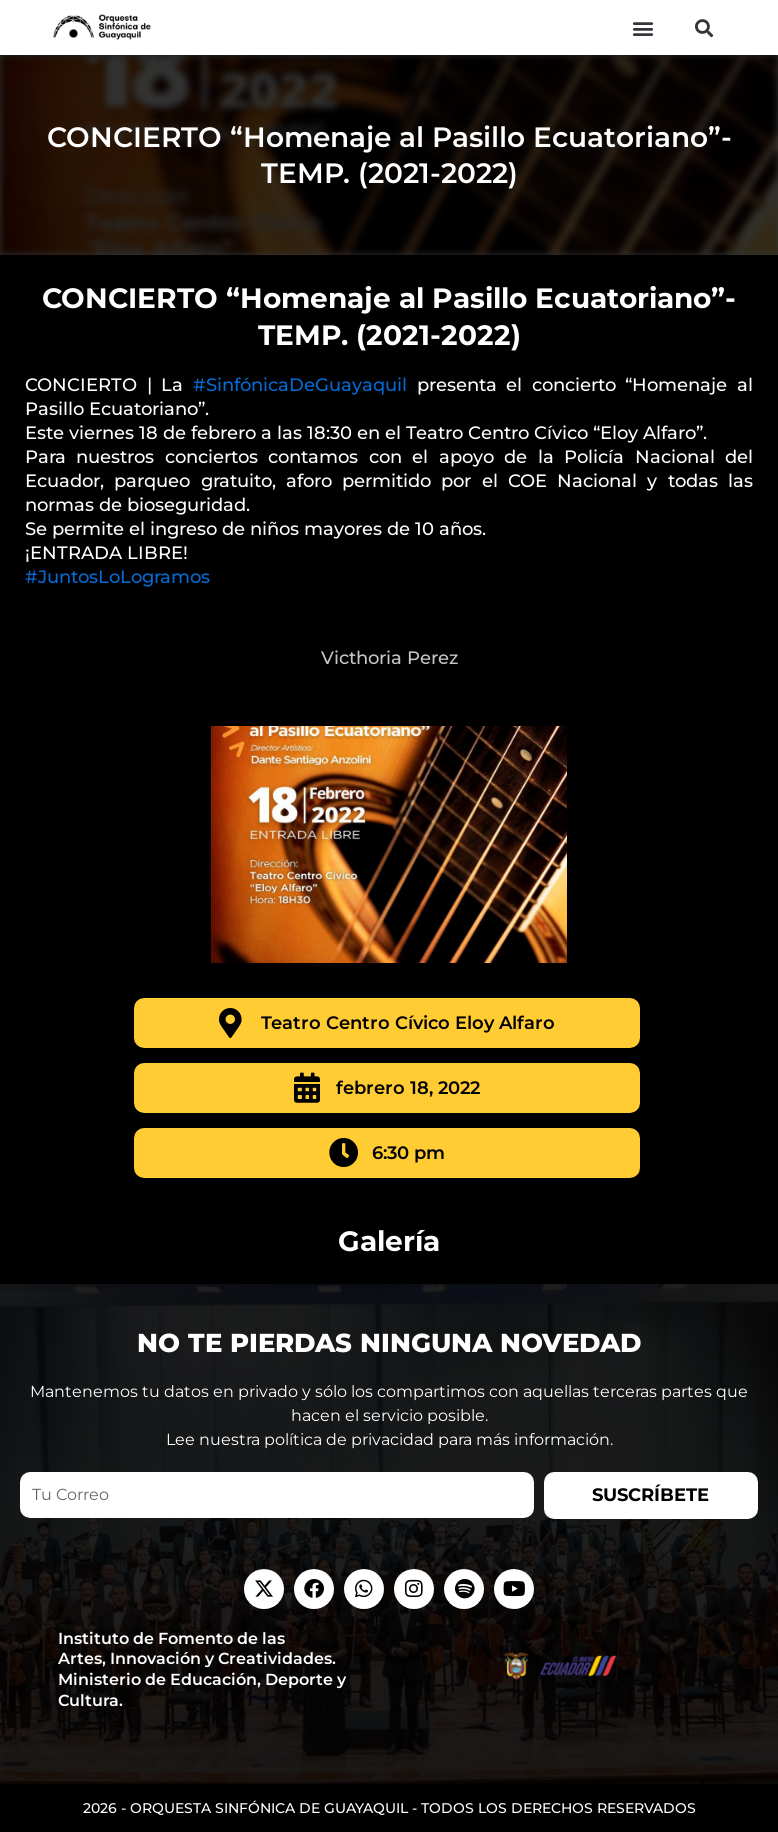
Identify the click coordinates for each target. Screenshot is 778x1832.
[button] (642, 27)
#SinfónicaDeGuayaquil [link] (300, 385)
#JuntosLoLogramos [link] (117, 577)
